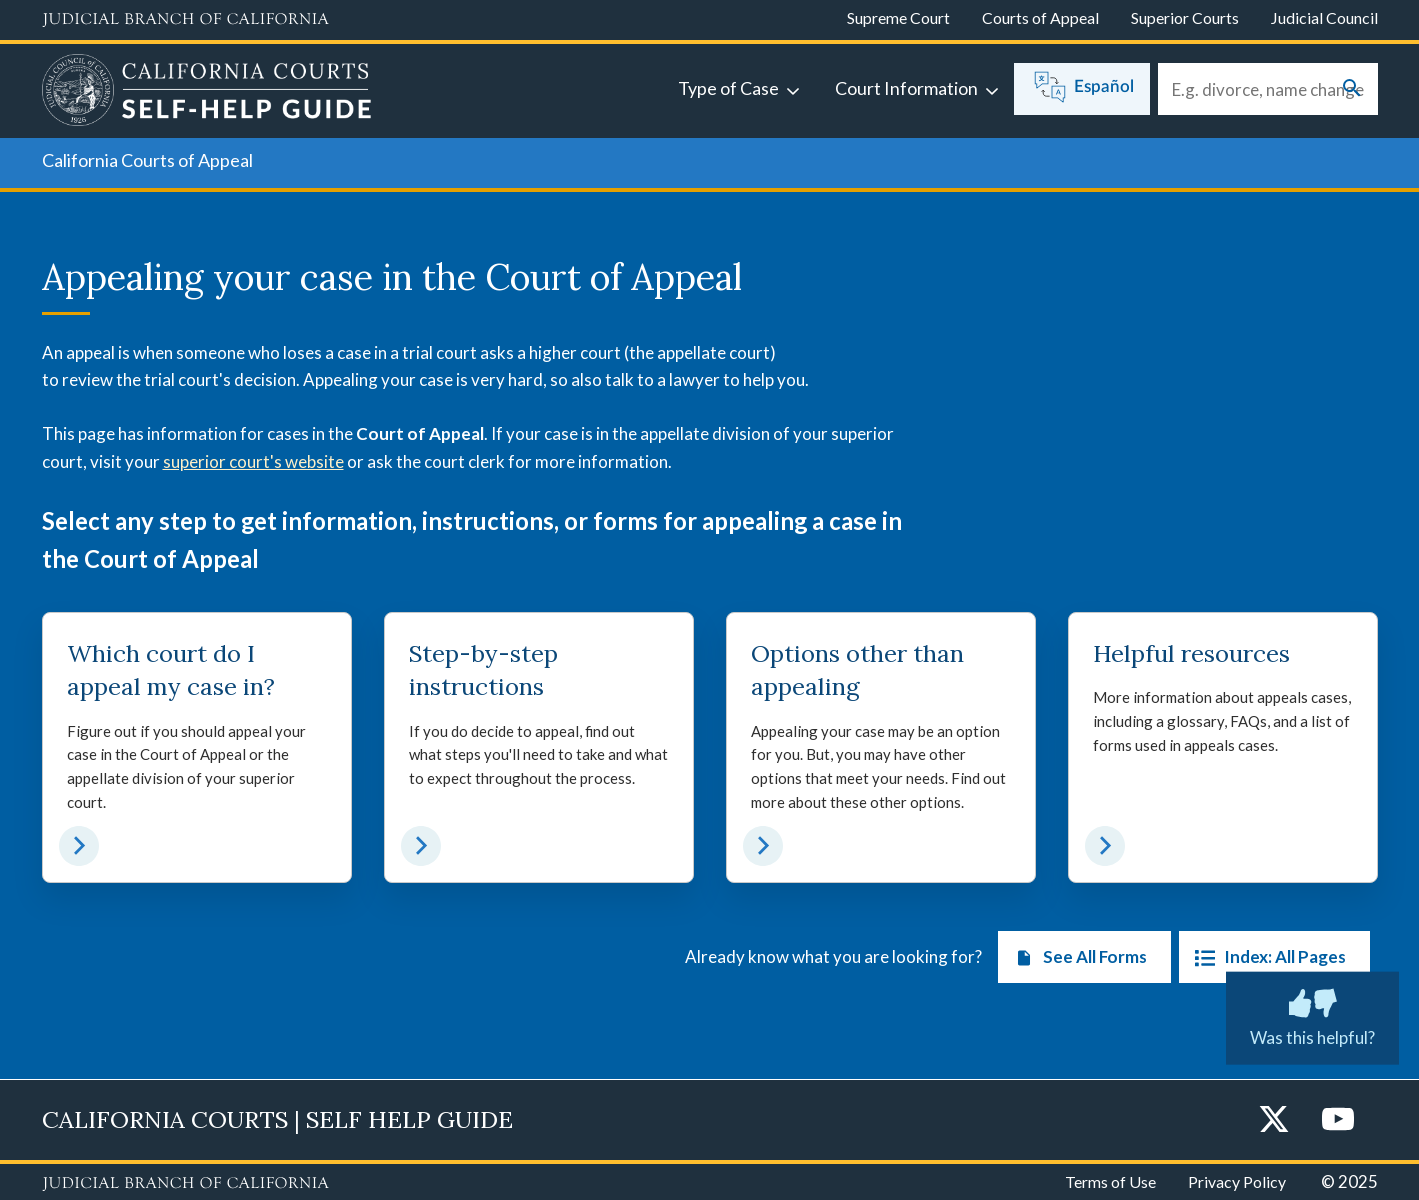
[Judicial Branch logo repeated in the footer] (185, 1184)
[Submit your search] (1352, 89)
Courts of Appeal (1040, 17)
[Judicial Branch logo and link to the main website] (185, 20)
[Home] (207, 93)
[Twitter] (1274, 1120)
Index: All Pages (1266, 958)
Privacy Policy (1237, 1181)
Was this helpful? (1312, 1014)
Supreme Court (898, 17)
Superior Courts (1185, 17)
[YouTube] (1338, 1120)
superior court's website (253, 461)
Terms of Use (1110, 1181)
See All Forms (1076, 958)
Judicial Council (1324, 17)
